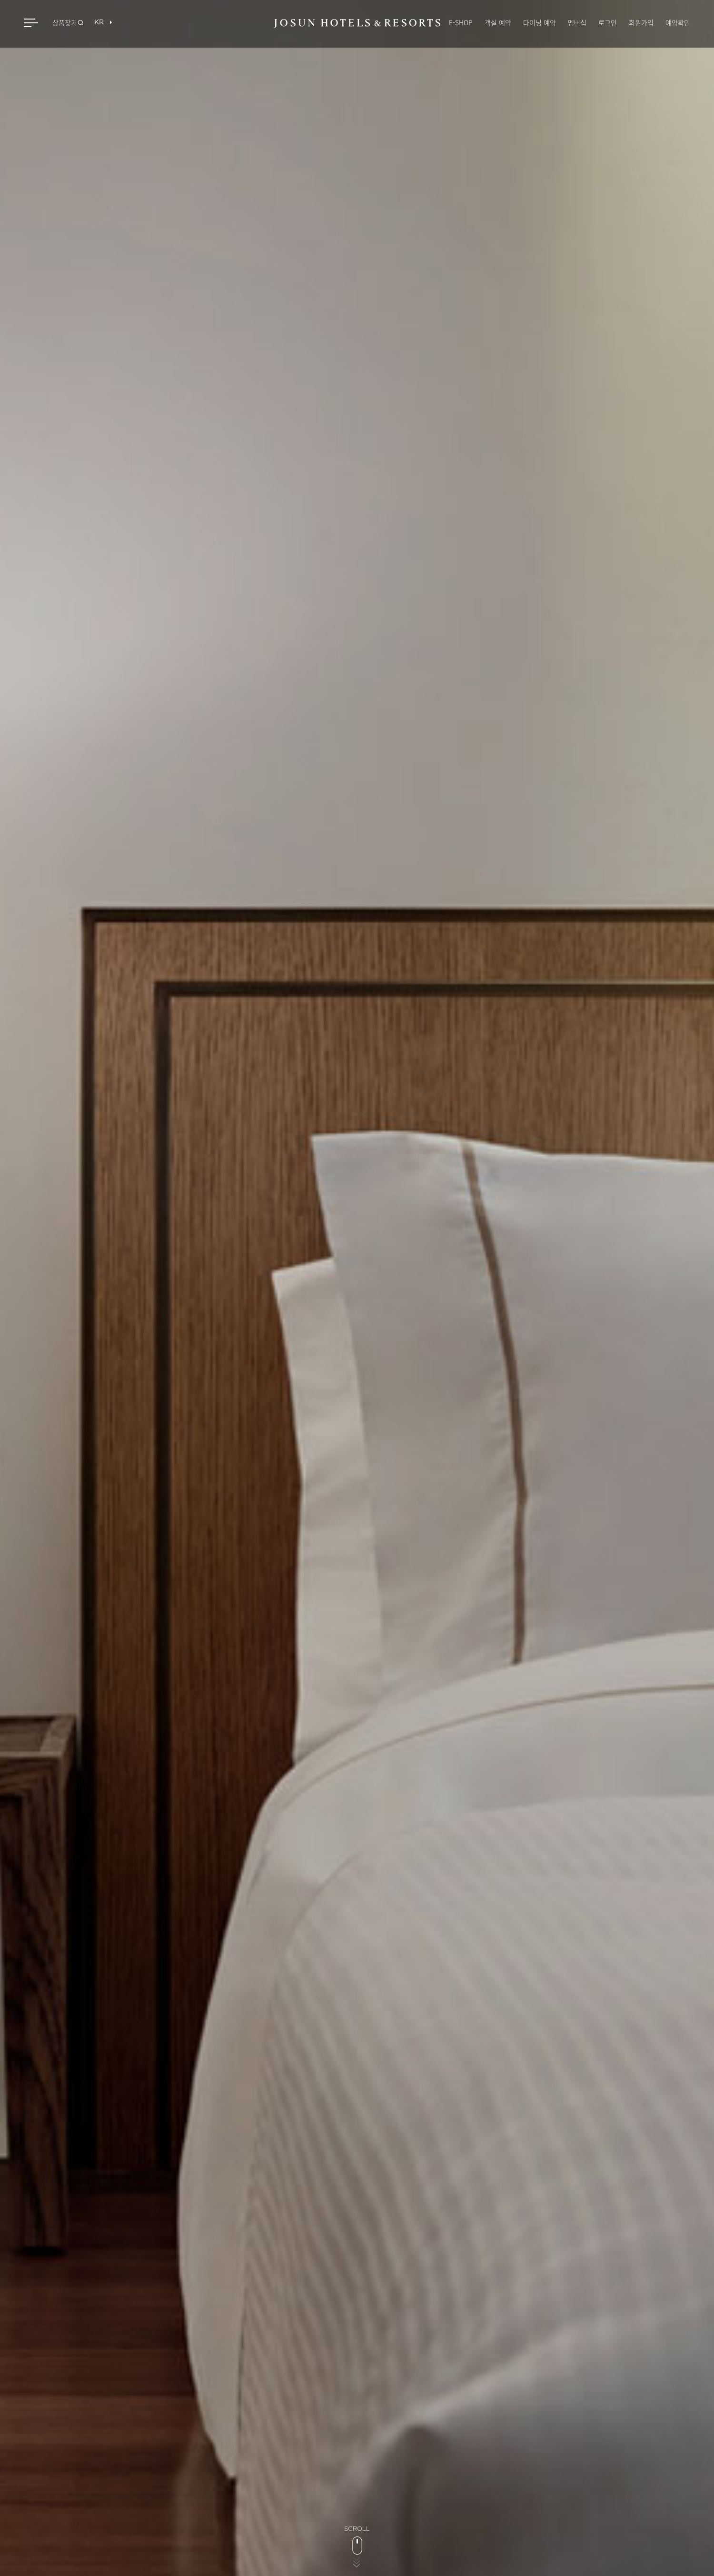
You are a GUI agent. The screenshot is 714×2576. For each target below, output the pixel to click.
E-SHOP (461, 22)
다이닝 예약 (539, 22)
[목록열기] (99, 23)
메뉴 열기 (32, 22)
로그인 (607, 22)
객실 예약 (498, 22)
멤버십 (577, 22)
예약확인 (677, 22)
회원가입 (641, 22)
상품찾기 (64, 22)
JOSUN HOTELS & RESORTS (357, 24)
